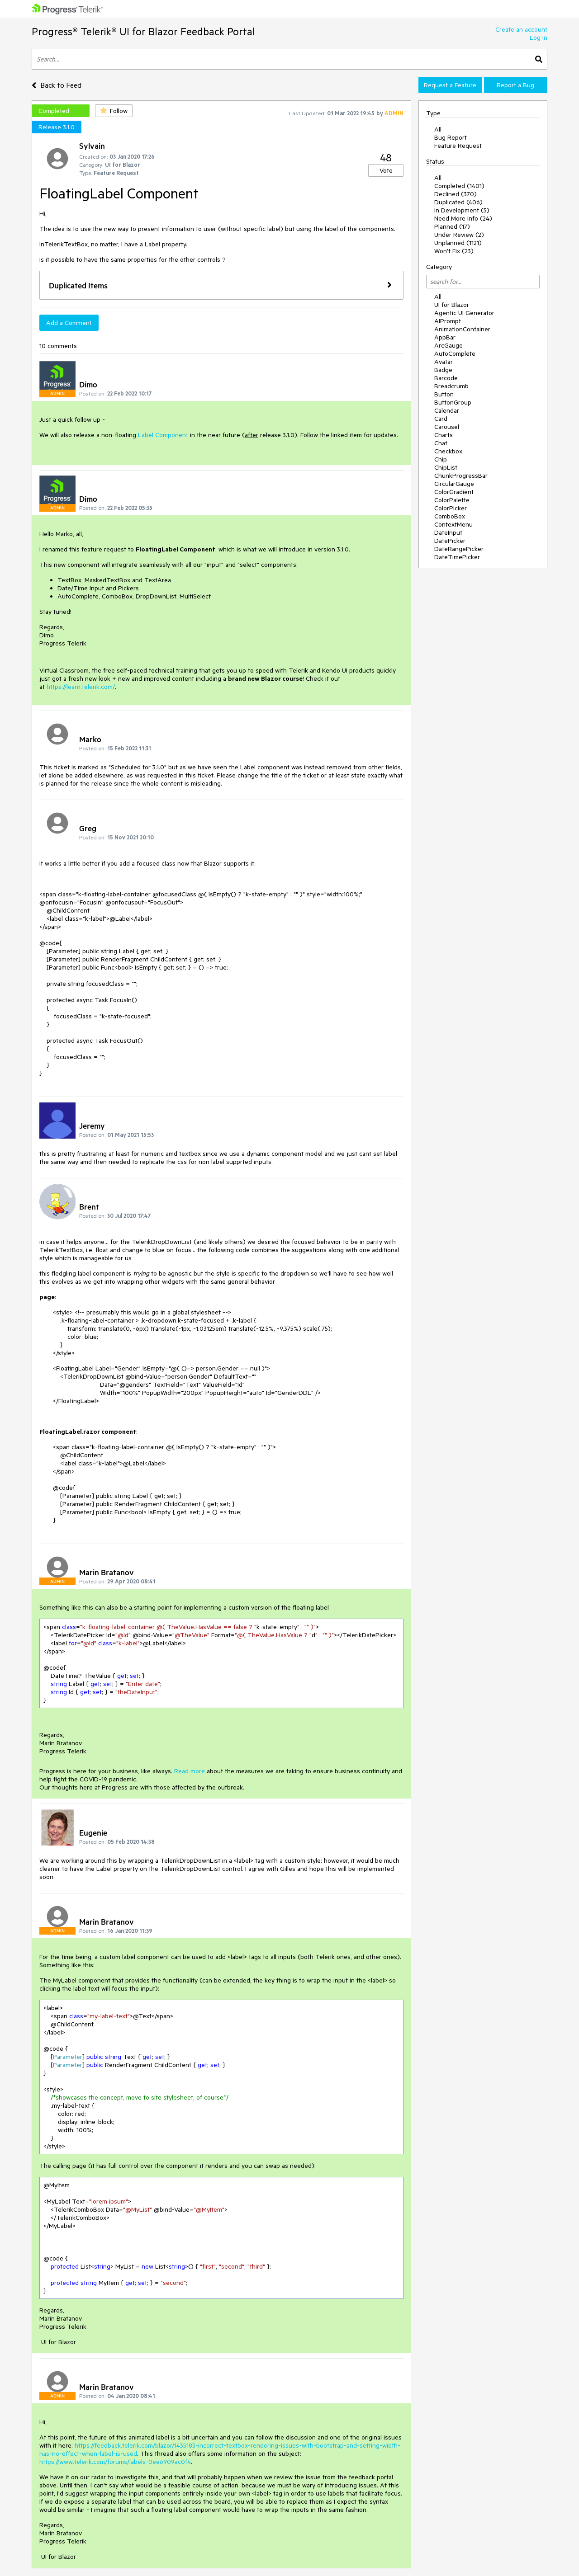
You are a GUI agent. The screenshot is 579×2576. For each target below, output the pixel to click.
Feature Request (458, 145)
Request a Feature (450, 85)
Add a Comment (69, 323)
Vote (386, 170)
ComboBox (449, 516)
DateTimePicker (457, 557)
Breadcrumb (451, 386)
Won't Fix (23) (454, 251)
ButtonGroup (452, 402)
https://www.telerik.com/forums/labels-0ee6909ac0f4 (115, 2462)
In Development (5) (461, 210)
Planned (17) (452, 226)
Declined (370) (455, 194)
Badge (443, 370)
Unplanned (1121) (458, 243)
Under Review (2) (459, 235)
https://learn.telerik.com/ (81, 687)
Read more (189, 1771)
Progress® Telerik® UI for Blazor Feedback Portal (143, 31)
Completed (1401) (459, 186)
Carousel (446, 427)
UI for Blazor (451, 305)
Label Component (163, 435)
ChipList (445, 467)
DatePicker (449, 541)
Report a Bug (515, 85)
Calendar (446, 410)
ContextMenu (453, 524)
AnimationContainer (462, 329)
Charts (443, 435)
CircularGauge (454, 484)
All (437, 129)
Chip (440, 459)
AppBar (445, 337)
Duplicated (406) (458, 202)
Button (444, 394)
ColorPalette (452, 500)
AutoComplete (454, 353)
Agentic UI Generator (464, 313)
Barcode (446, 378)
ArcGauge (448, 345)
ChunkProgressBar (461, 475)
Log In (538, 37)
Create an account (521, 29)
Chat (440, 443)
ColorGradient (454, 492)
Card (440, 418)
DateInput (448, 532)
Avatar (443, 362)
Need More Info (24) (463, 218)
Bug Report (450, 137)
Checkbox (448, 451)
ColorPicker (450, 508)
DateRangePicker (459, 549)
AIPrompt (447, 321)
